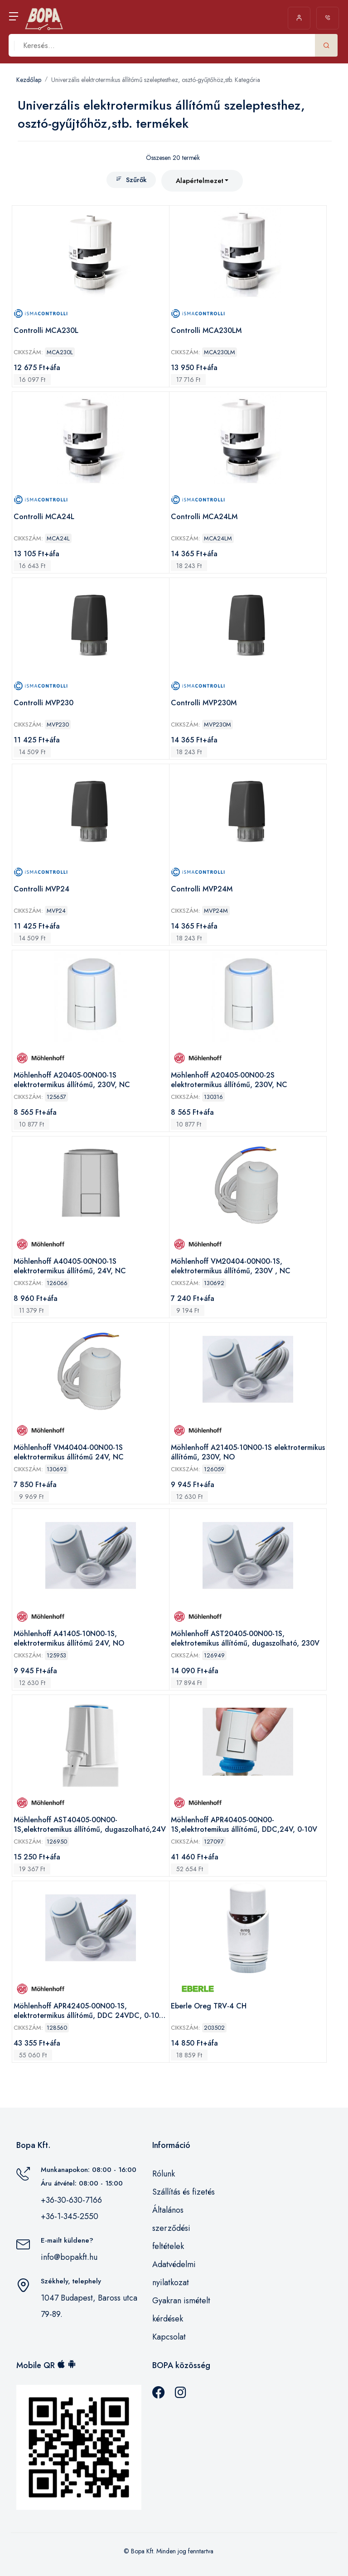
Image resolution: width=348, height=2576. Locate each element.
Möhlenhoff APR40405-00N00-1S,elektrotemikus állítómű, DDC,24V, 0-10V (244, 1824)
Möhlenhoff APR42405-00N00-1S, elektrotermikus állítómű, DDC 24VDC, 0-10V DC (89, 2011)
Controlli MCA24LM (204, 517)
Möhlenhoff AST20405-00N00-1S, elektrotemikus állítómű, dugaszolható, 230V (245, 1638)
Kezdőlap (28, 79)
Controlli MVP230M (204, 703)
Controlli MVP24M (201, 889)
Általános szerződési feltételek (171, 2228)
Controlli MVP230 (43, 703)
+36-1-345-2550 (69, 2216)
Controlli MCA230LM (206, 331)
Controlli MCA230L (46, 331)
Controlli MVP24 (41, 889)
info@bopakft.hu (69, 2257)
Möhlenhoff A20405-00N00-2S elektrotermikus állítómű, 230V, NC (229, 1080)
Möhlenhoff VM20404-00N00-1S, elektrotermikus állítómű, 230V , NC (230, 1266)
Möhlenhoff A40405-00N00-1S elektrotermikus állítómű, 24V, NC (70, 1266)
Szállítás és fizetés (183, 2192)
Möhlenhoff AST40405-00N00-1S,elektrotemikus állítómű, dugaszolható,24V (90, 1824)
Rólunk (163, 2174)
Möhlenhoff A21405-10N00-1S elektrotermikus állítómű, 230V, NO (248, 1452)
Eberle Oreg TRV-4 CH (208, 2006)
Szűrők (131, 180)
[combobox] (202, 181)
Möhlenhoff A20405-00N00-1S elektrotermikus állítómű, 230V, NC (72, 1080)
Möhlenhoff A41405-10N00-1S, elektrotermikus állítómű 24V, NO (69, 1638)
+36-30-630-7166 (71, 2200)
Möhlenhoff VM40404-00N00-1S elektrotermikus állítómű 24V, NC (69, 1452)
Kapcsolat (169, 2337)
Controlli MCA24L (44, 517)
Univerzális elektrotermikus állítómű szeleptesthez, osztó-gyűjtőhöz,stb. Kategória (155, 79)
